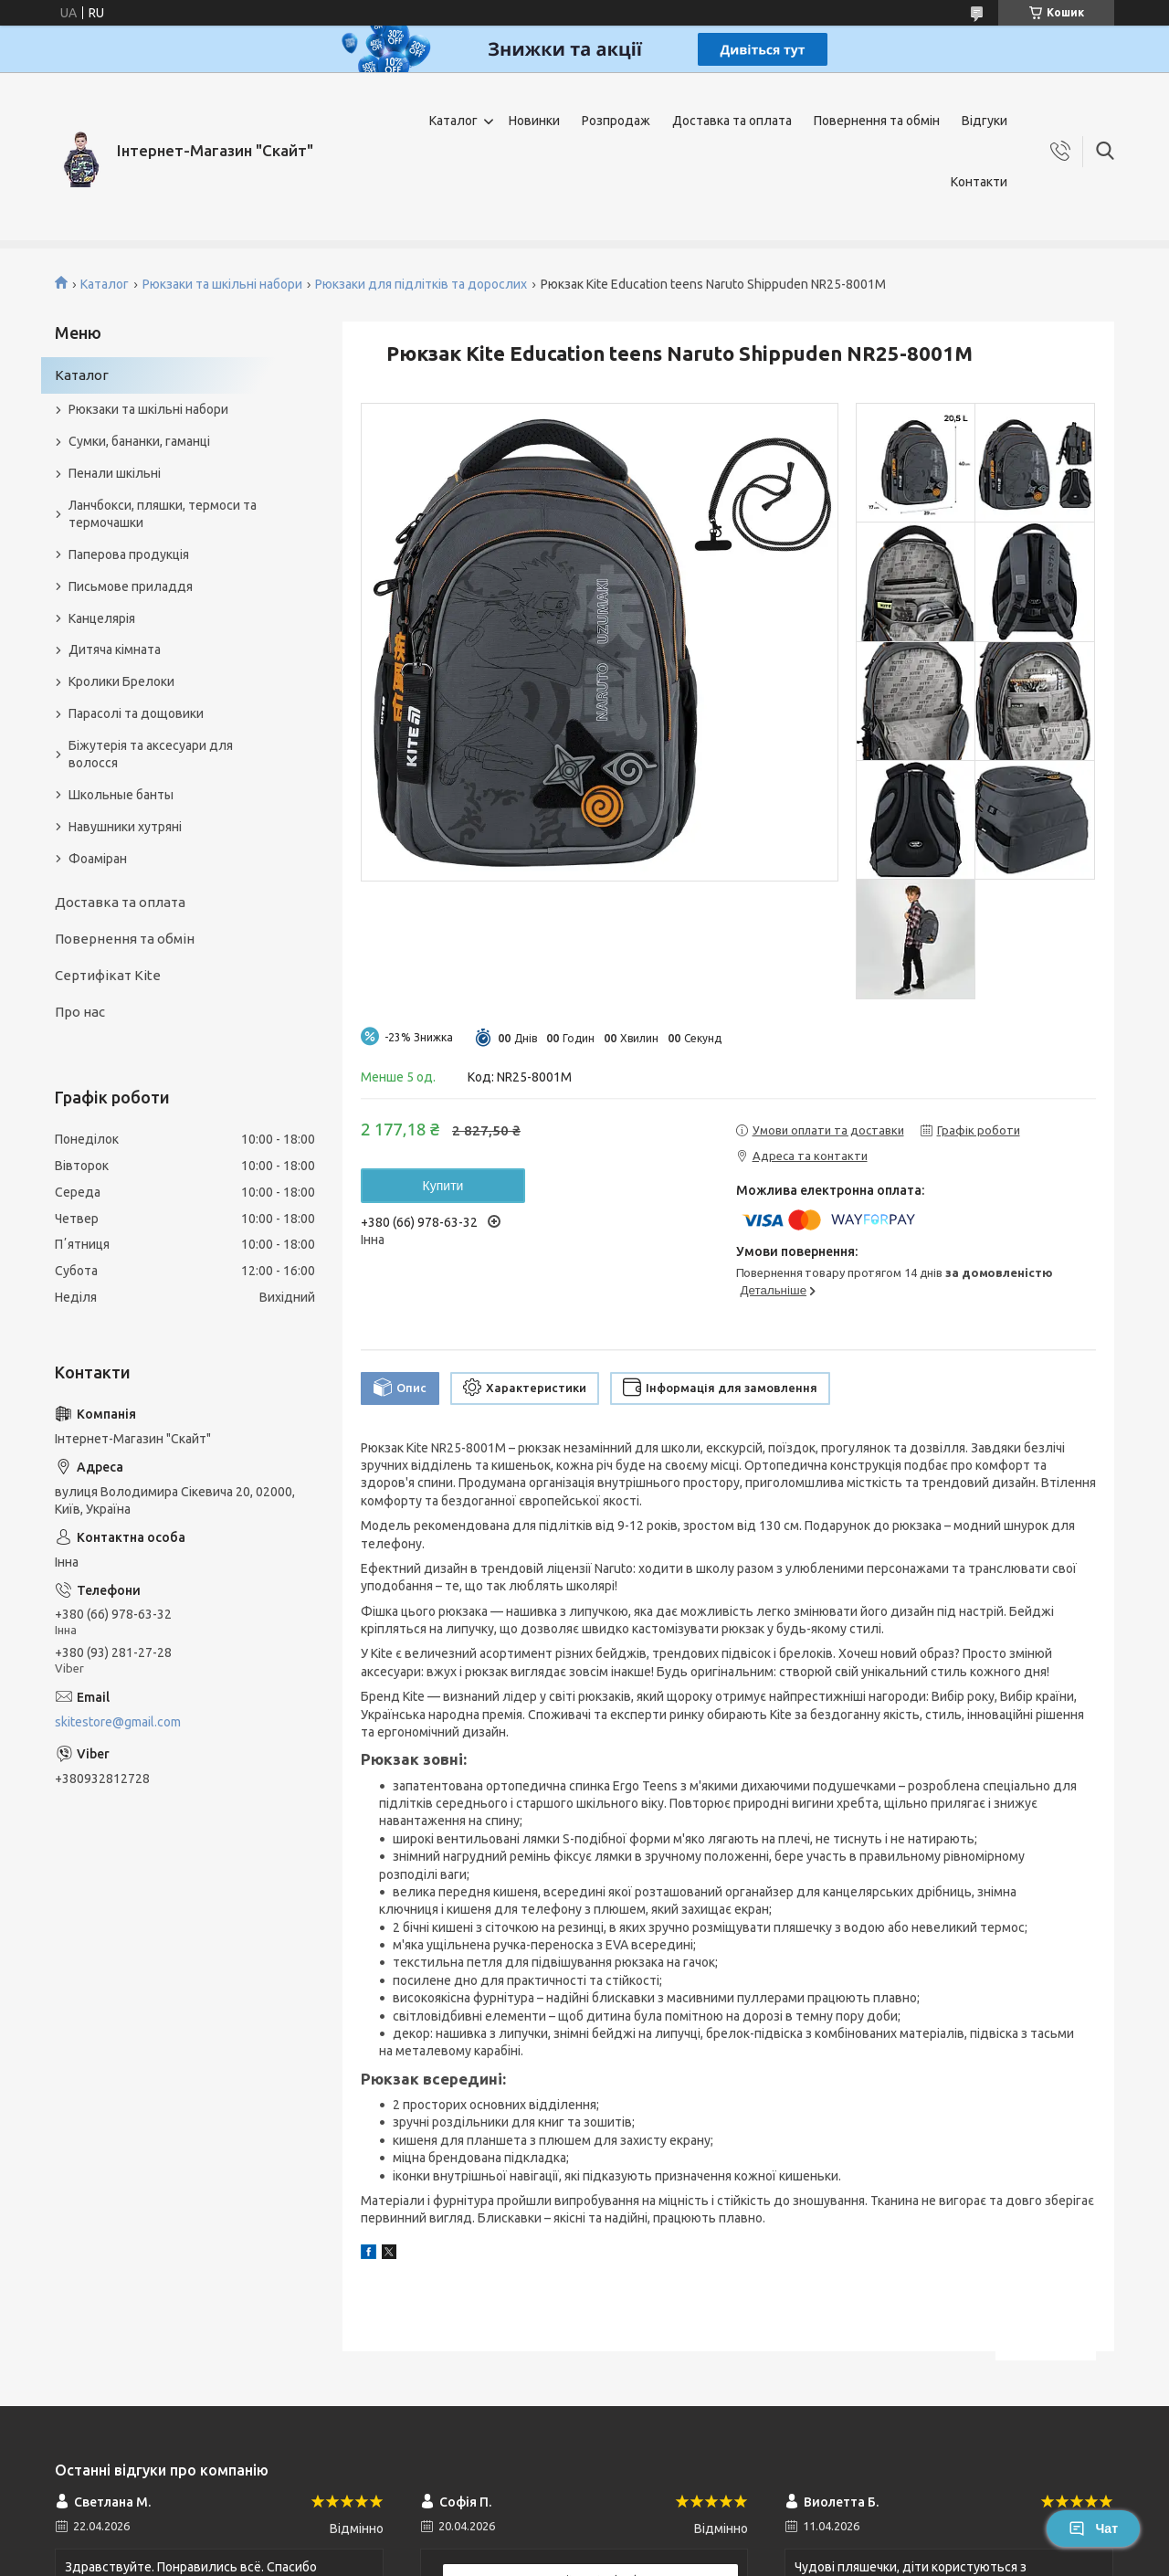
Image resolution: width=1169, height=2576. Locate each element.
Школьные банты (121, 794)
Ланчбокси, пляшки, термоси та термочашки (162, 514)
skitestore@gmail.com (118, 1722)
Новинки (534, 120)
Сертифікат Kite (108, 975)
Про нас (80, 1011)
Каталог (453, 120)
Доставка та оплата (732, 120)
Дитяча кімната (114, 649)
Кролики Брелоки (121, 681)
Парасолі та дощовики (136, 713)
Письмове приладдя (130, 586)
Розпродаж (616, 120)
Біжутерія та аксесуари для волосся (150, 754)
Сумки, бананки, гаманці (139, 441)
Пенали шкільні (114, 473)
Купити (443, 1185)
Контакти (979, 181)
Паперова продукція (128, 554)
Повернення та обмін (877, 120)
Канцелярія (101, 618)
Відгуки (984, 120)
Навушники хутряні (125, 826)
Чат (1093, 2528)
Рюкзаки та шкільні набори (222, 284)
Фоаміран (97, 858)
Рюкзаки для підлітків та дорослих (421, 284)
